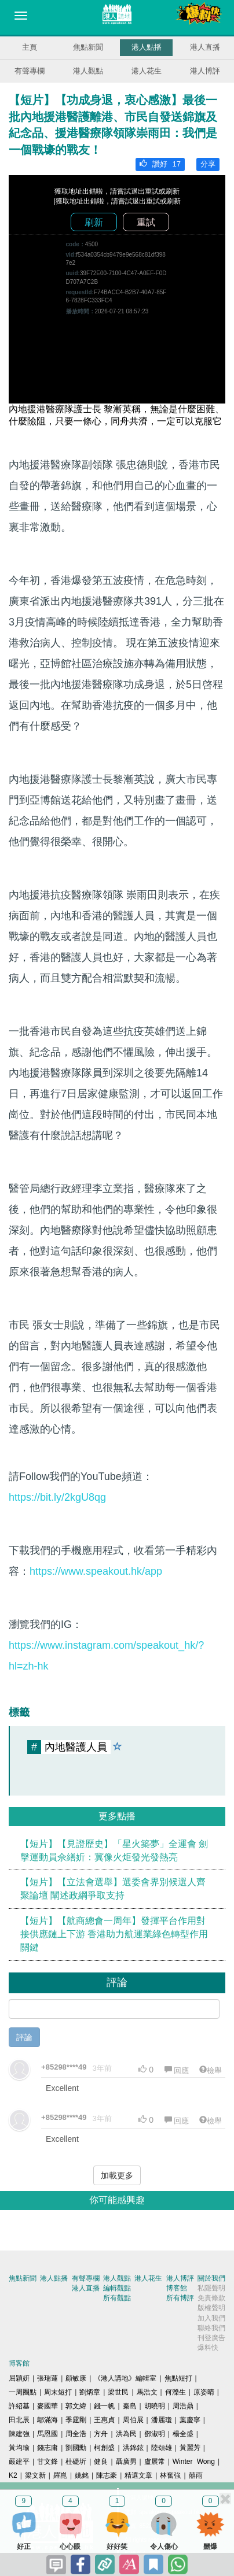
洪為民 (126, 2434)
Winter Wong (194, 2461)
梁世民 (118, 2392)
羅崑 (60, 2475)
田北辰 (19, 2420)
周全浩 (75, 2434)
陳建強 (19, 2434)
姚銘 (82, 2475)
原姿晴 (203, 2392)
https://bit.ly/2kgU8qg (57, 1497)
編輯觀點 (117, 2288)
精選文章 (138, 2475)
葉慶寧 (190, 2420)
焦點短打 (178, 2378)
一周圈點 (22, 2392)
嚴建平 (19, 2461)
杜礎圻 (75, 2461)
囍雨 (196, 2475)
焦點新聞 (88, 47)
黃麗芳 (190, 2448)
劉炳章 (89, 2392)
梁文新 (35, 2475)
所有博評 (180, 2298)
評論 (24, 2037)
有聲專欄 (29, 70)
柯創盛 (104, 2448)
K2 (13, 2475)
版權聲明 (211, 2308)
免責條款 (211, 2298)
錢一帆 (104, 2406)
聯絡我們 (211, 2328)
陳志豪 (106, 2475)
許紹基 (19, 2406)
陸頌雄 (161, 2448)
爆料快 (208, 2348)
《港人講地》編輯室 (125, 2378)
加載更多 (117, 2175)
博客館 (176, 2288)
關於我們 (211, 2278)
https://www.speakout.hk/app (96, 1571)
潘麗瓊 (161, 2420)
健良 (101, 2461)
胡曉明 (154, 2406)
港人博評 (205, 70)
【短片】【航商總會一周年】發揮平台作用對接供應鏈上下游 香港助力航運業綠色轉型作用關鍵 (114, 1934)
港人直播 (205, 47)
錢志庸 (47, 2448)
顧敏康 (75, 2378)
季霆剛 (75, 2420)
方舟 (101, 2434)
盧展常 (154, 2461)
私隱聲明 (211, 2288)
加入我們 (211, 2318)
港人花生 (146, 70)
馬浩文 (147, 2392)
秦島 (130, 2406)
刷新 (94, 222)
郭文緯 (75, 2406)
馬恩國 (47, 2434)
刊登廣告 (211, 2338)
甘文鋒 (47, 2461)
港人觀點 (88, 70)
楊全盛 (183, 2434)
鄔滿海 (47, 2420)
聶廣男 (126, 2461)
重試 (146, 222)
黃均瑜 (19, 2448)
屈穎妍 (19, 2378)
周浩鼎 (183, 2406)
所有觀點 (117, 2298)
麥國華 (47, 2406)
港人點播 (146, 47)
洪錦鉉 (133, 2448)
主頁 (29, 47)
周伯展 (133, 2420)
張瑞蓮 (47, 2378)
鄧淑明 (154, 2434)
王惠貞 (104, 2420)
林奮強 (170, 2475)
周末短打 (58, 2392)
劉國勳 (75, 2448)
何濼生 (175, 2392)
